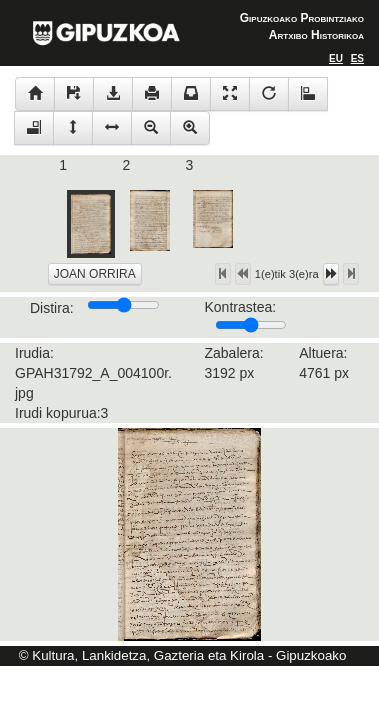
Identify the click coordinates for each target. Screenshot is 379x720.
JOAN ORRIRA (95, 274)
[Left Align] (335, 58)
